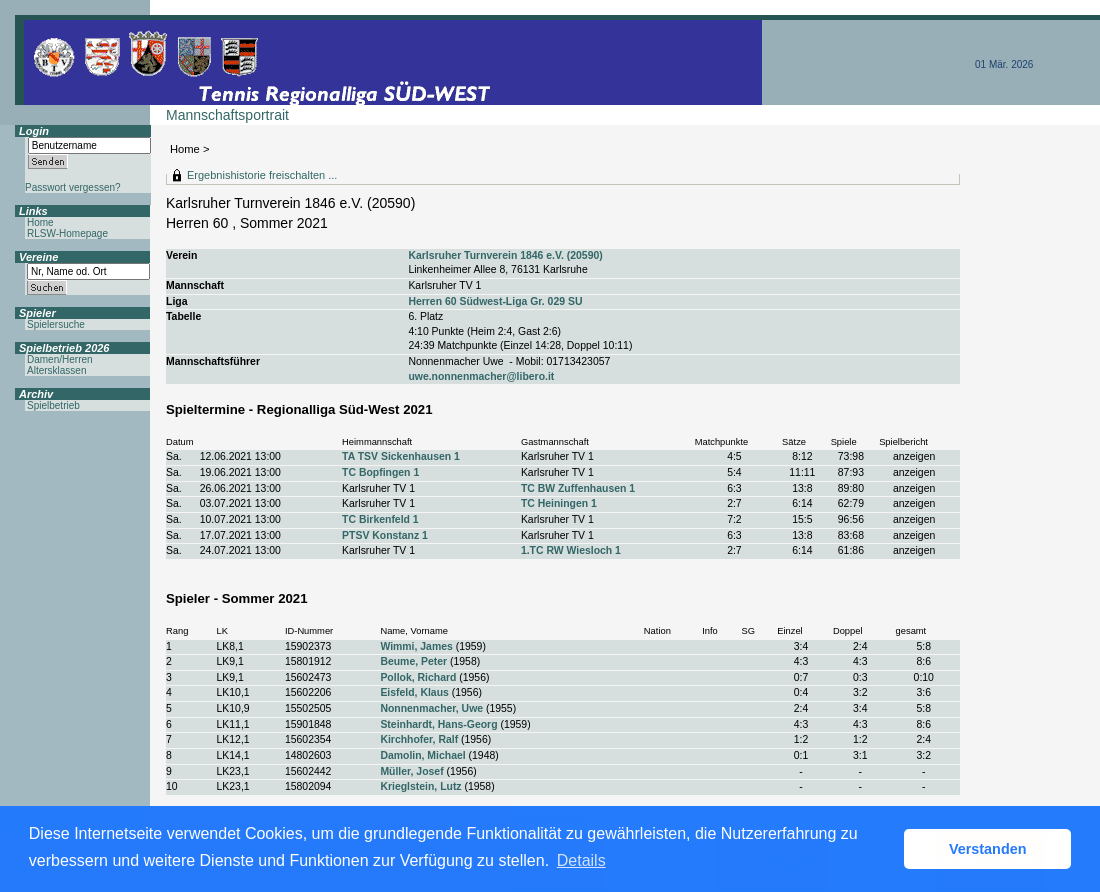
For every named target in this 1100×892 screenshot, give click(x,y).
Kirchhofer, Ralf (419, 739)
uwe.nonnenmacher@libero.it (481, 376)
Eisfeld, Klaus (414, 692)
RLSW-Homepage (67, 233)
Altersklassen (56, 370)
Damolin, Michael (422, 755)
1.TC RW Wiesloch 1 (571, 550)
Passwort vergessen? (73, 187)
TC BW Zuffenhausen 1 (578, 488)
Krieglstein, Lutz (420, 786)
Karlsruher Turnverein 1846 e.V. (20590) (505, 255)
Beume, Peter (413, 661)
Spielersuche (56, 324)
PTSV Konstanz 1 (385, 535)
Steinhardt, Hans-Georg (438, 724)
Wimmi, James (416, 646)
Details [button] (581, 860)
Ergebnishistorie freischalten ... (262, 175)
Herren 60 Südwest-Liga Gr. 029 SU (495, 301)
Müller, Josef (411, 771)
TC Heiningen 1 (559, 503)
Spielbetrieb (53, 405)
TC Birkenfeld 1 (380, 519)
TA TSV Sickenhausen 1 (401, 456)
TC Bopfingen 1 (380, 472)
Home (185, 149)
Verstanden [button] (988, 849)
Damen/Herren (60, 359)
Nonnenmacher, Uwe (431, 708)
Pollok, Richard (418, 677)
